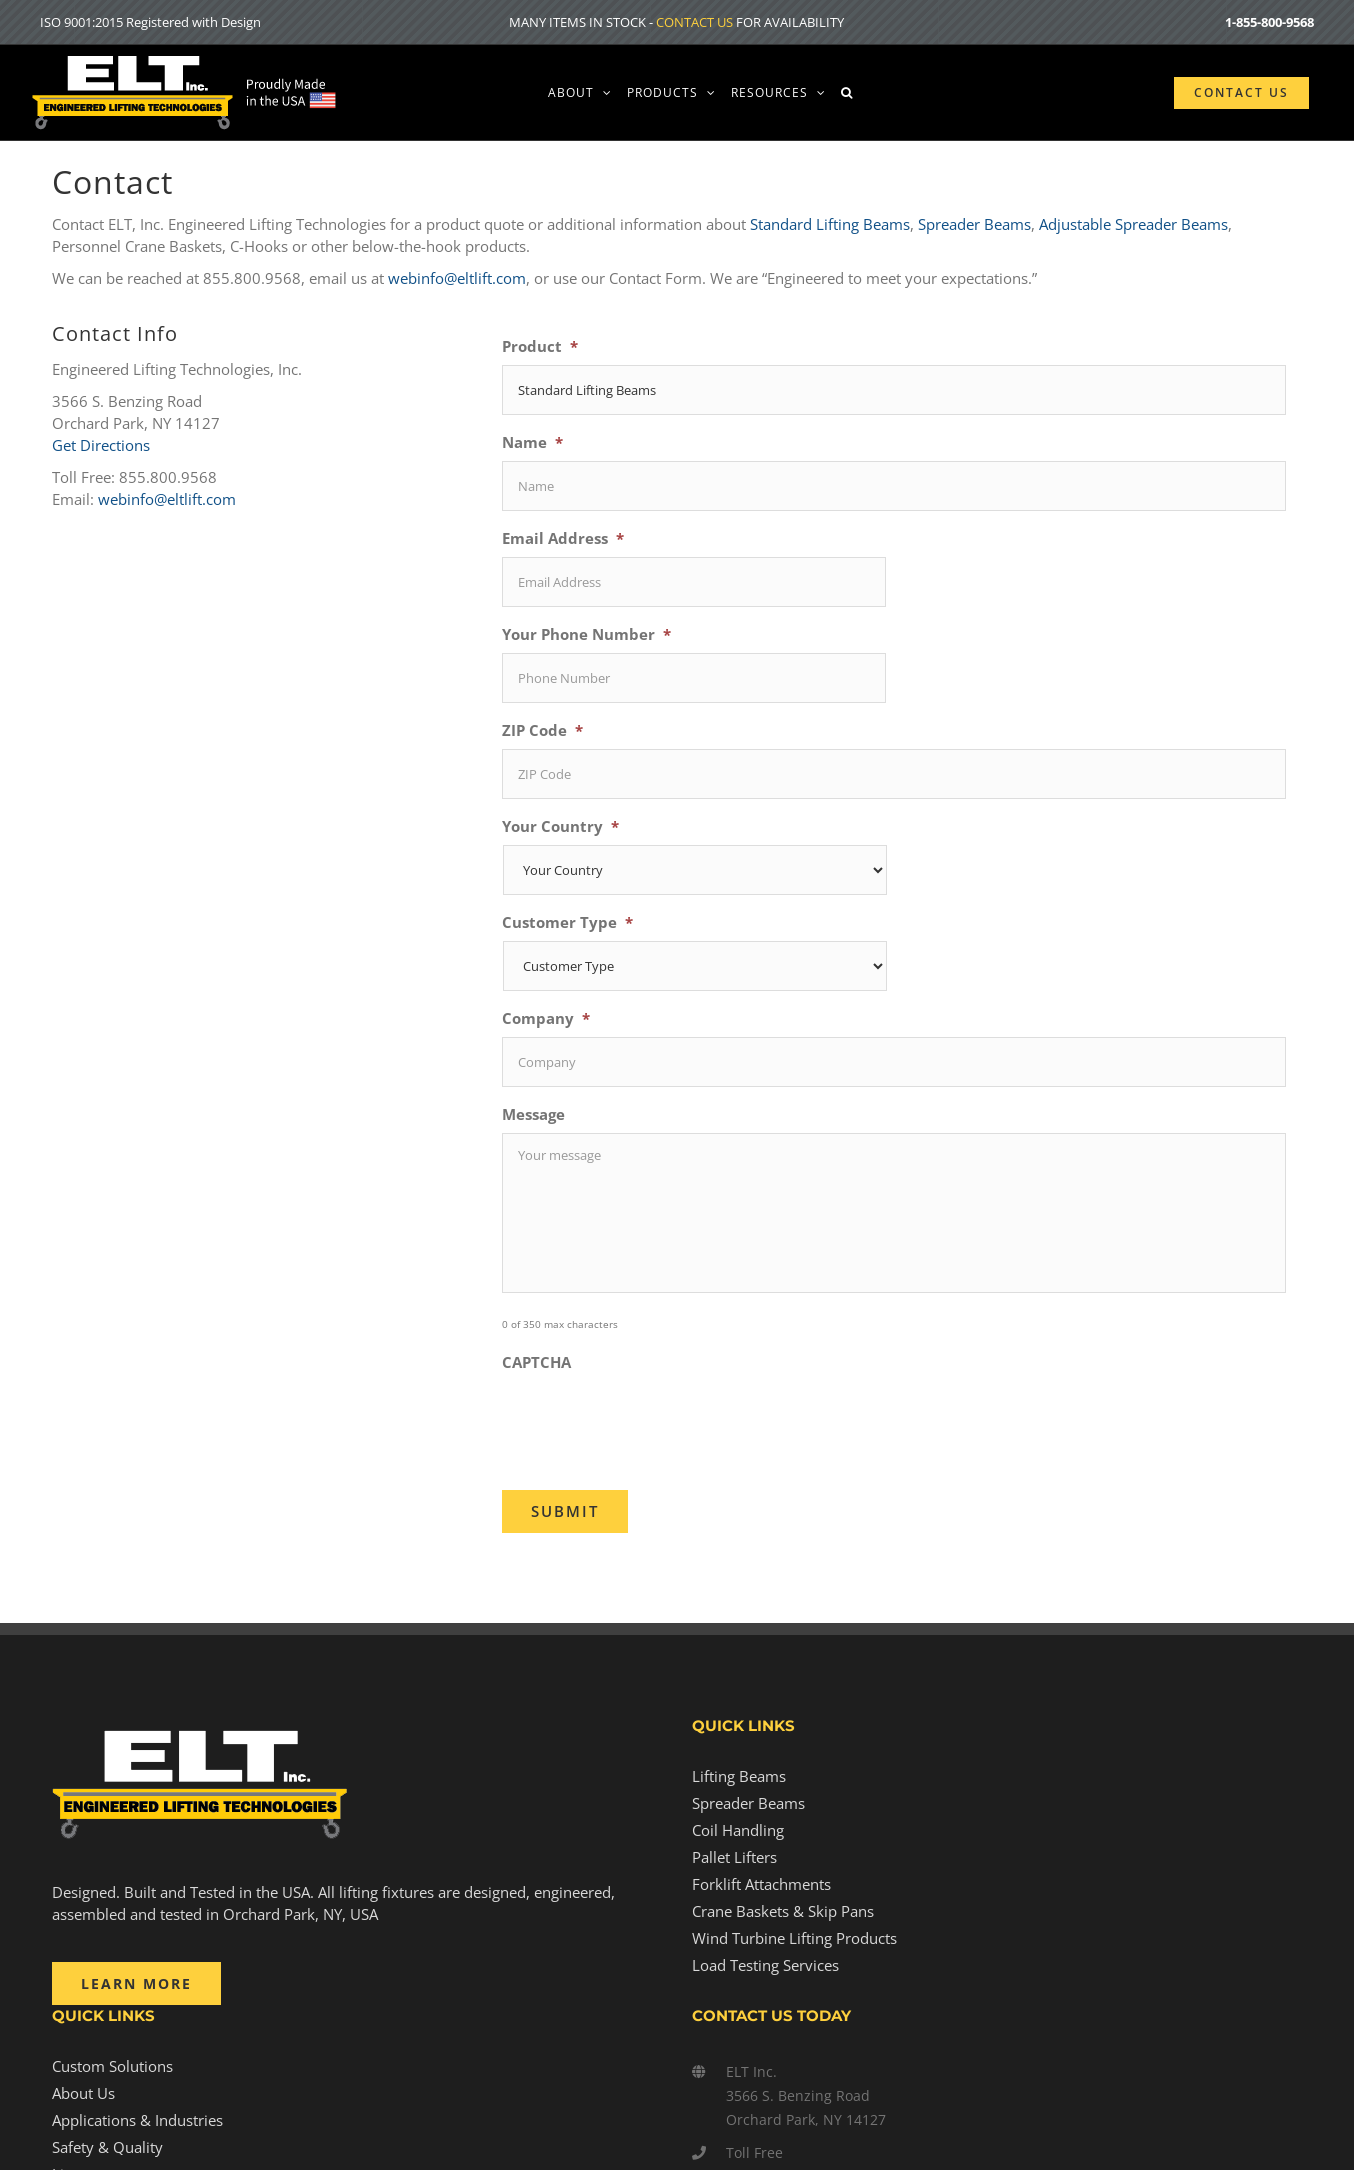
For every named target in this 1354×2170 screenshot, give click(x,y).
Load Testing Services (765, 1965)
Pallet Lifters (734, 1857)
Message (533, 1114)
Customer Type (567, 922)
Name (532, 442)
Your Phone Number (586, 634)
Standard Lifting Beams (830, 224)
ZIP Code (542, 730)
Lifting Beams (739, 1776)
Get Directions (101, 445)
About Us (83, 2093)
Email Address (563, 538)
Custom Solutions (112, 2066)
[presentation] (654, 1420)
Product (540, 346)
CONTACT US (694, 22)
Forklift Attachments (761, 1884)
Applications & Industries (137, 2120)
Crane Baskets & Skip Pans (783, 1911)
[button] (847, 92)
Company (546, 1018)
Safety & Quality (107, 2147)
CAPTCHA (536, 1362)
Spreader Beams (974, 224)
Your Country (560, 826)
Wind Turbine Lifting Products (794, 1938)
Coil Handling (738, 1830)
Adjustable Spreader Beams (1133, 224)
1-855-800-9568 (1269, 22)
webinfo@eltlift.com (457, 278)
